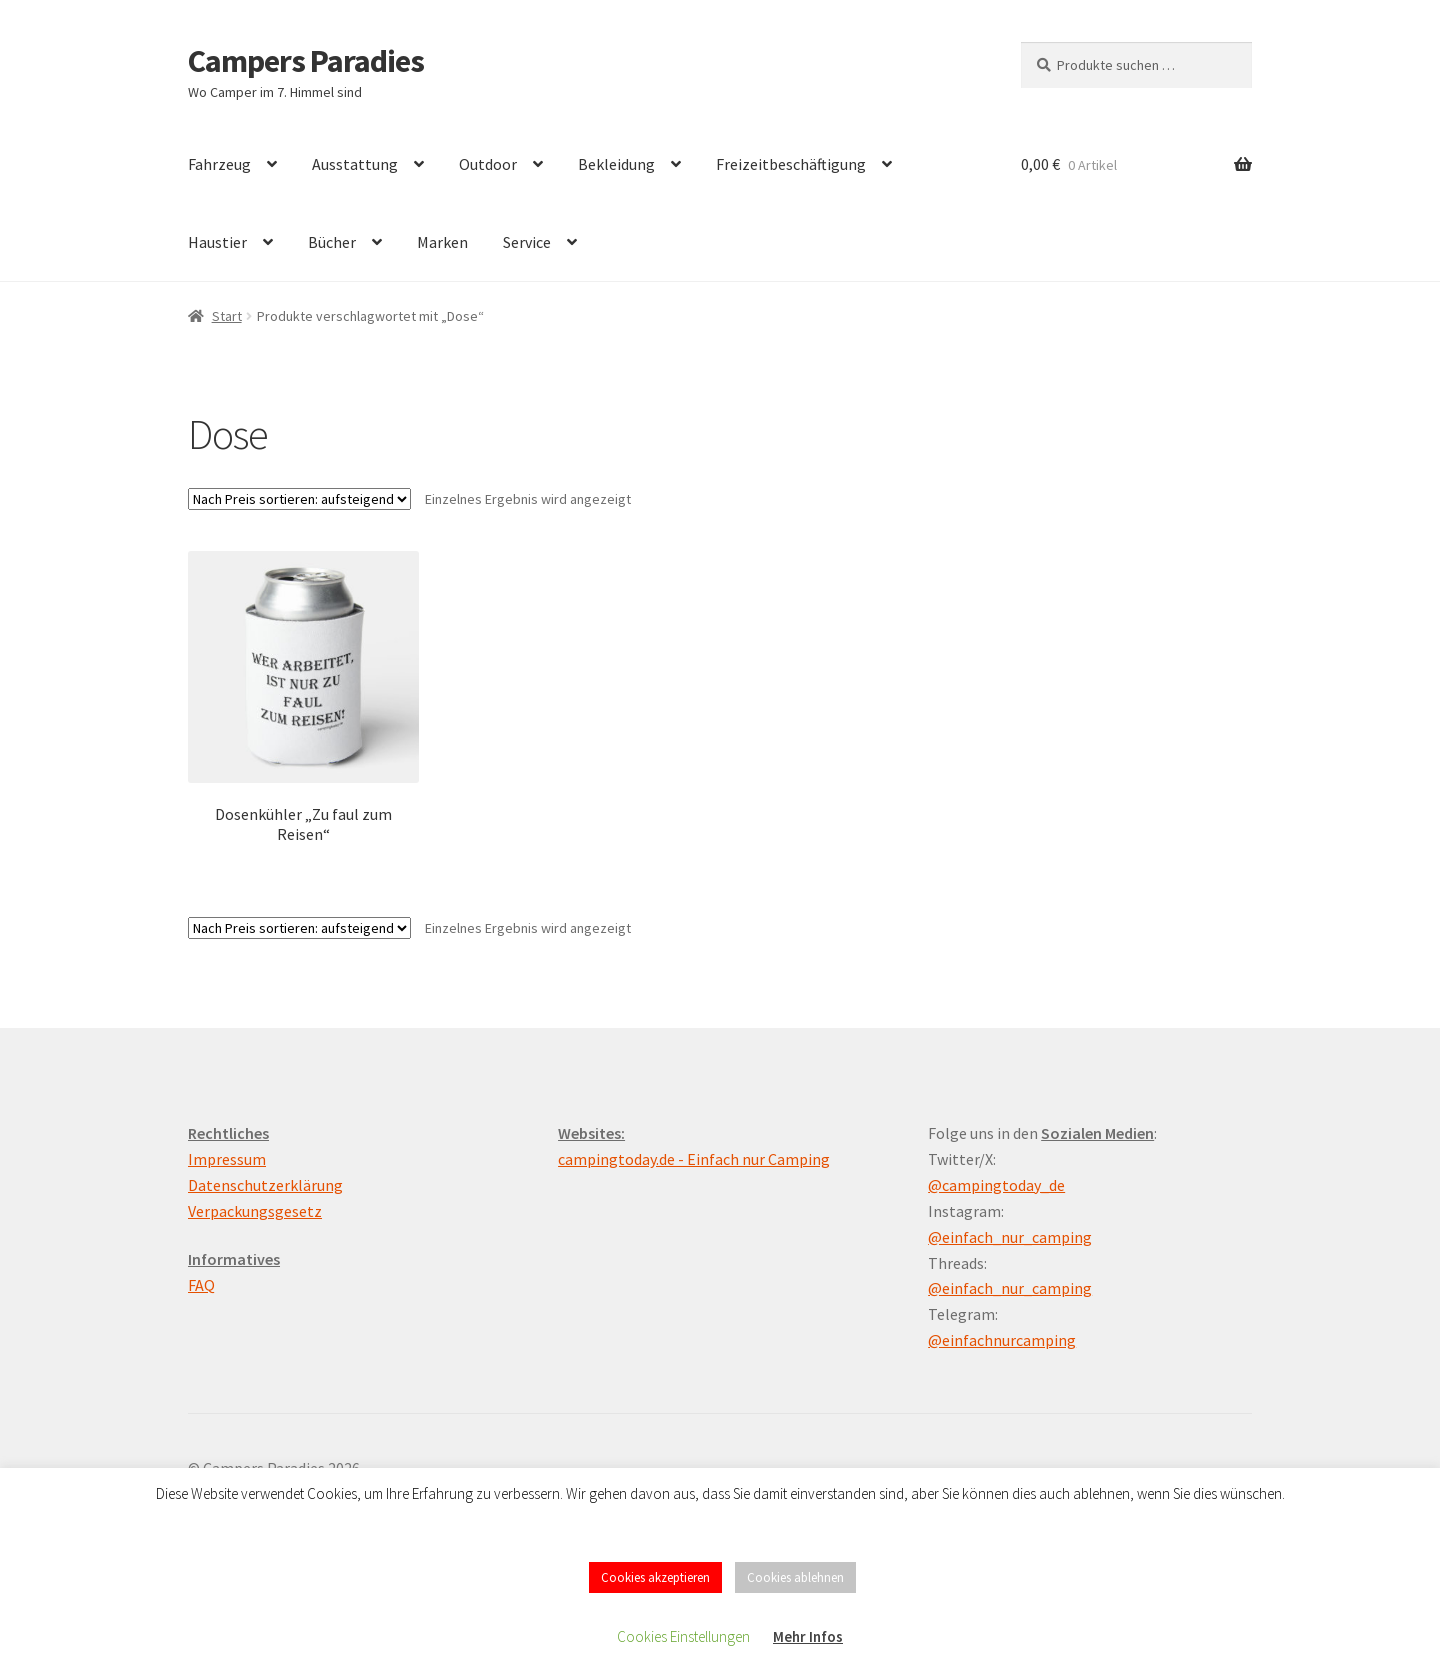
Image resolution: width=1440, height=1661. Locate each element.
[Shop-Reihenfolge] (299, 499)
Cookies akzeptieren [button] (655, 1577)
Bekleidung (616, 164)
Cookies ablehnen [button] (795, 1577)
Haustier (217, 242)
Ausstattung (355, 164)
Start (227, 316)
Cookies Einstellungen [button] (683, 1636)
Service (527, 242)
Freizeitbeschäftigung (791, 164)
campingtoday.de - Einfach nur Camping (694, 1159)
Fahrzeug (219, 164)
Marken (442, 242)
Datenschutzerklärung (265, 1185)
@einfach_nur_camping (1010, 1237)
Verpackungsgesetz (255, 1211)
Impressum (227, 1159)
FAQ (201, 1285)
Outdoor (488, 164)
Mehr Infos (808, 1636)
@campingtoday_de (996, 1185)
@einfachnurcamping (1002, 1340)
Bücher (332, 242)
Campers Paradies (306, 61)
